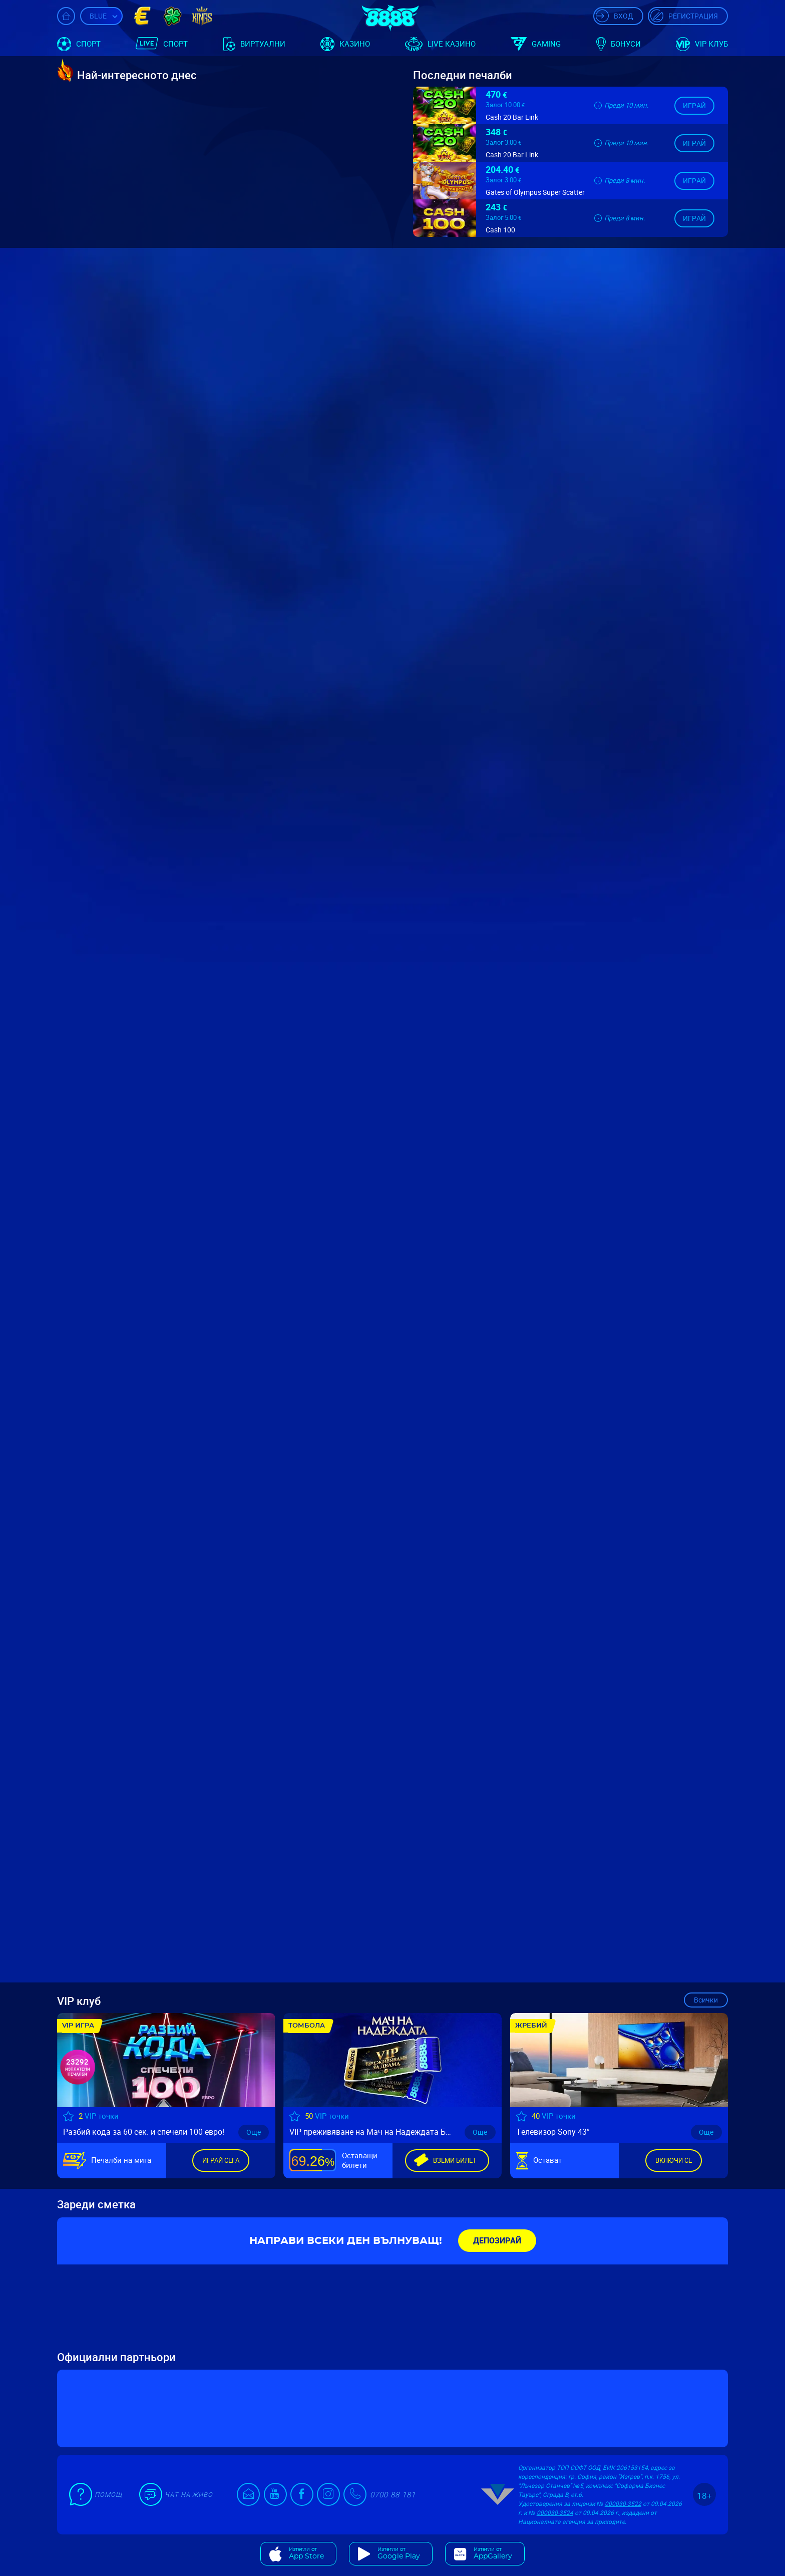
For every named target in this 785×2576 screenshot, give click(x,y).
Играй (694, 105)
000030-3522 (623, 2503)
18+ (704, 2495)
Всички (706, 2000)
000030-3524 (555, 2512)
